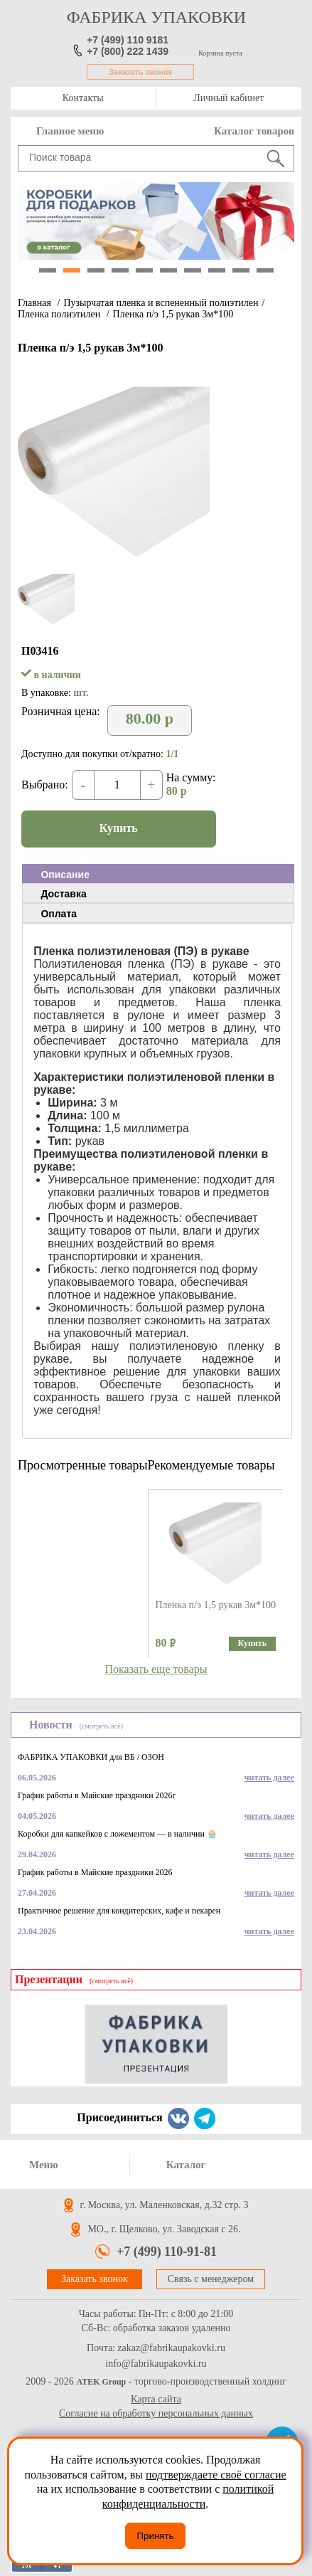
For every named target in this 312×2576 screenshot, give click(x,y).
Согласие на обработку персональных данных (156, 2413)
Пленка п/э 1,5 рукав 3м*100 (173, 314)
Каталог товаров (254, 131)
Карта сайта (156, 2399)
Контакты (83, 98)
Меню (43, 2164)
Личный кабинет (228, 98)
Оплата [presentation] (59, 913)
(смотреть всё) (101, 1726)
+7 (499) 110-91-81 (167, 2251)
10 (265, 270)
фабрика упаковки (156, 17)
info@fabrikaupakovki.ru (155, 2364)
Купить (118, 828)
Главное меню (70, 131)
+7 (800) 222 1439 (127, 51)
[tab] (158, 874)
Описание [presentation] (65, 874)
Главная (34, 302)
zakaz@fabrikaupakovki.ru (171, 2348)
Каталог (186, 2164)
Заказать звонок (140, 72)
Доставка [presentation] (63, 893)
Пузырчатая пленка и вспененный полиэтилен (160, 302)
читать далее (269, 1778)
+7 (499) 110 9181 (127, 40)
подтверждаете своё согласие (216, 2475)
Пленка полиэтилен (60, 314)
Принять (154, 2535)
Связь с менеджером (211, 2279)
